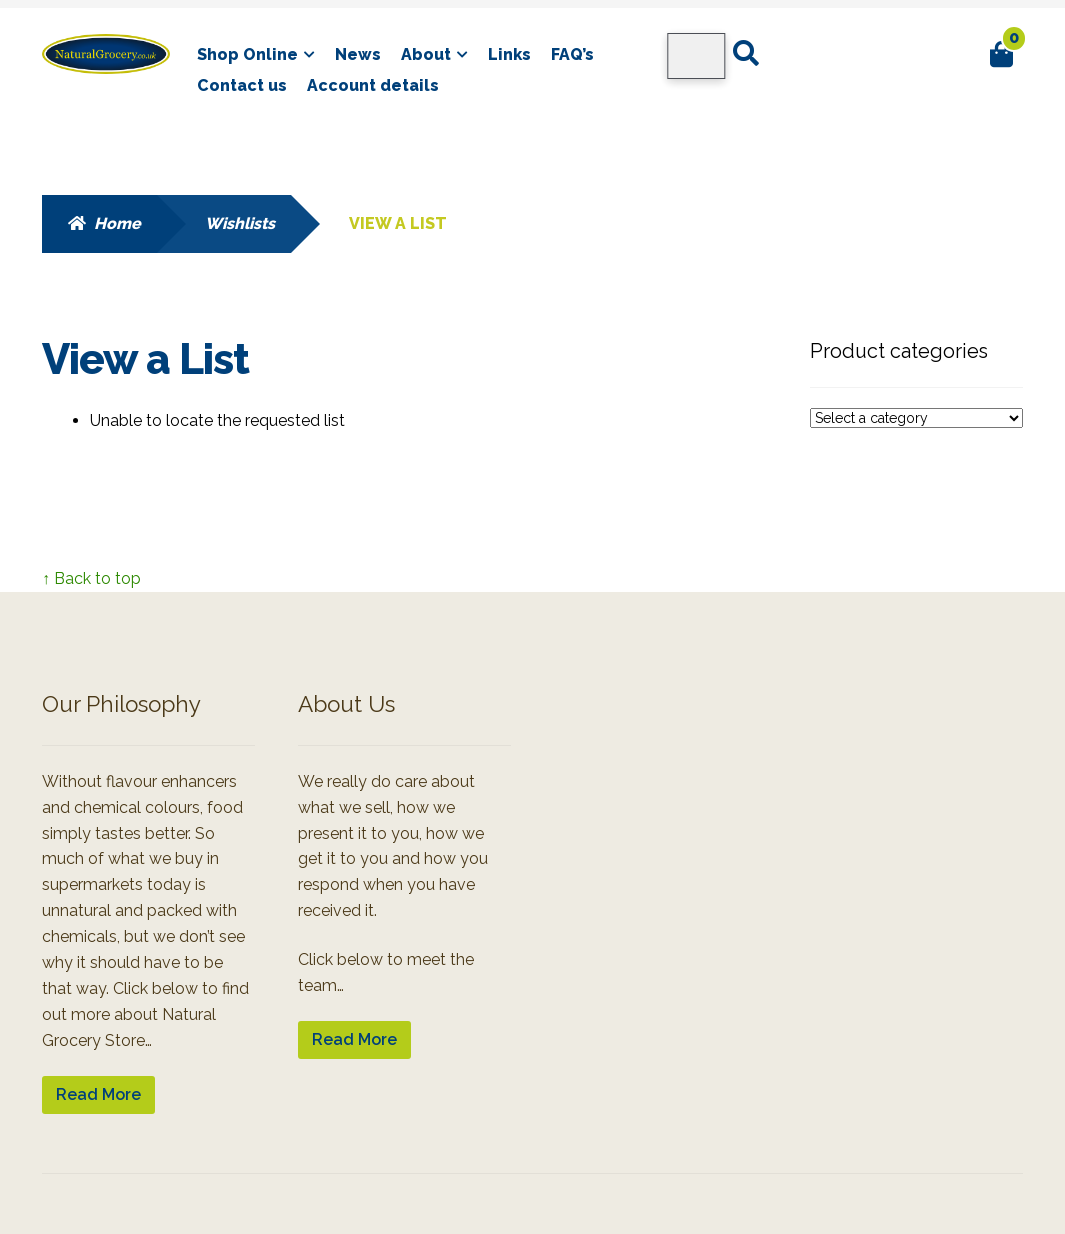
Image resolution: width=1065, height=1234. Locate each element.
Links (509, 54)
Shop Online (247, 54)
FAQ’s (572, 54)
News (358, 54)
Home (117, 223)
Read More (98, 1094)
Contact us (242, 85)
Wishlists (240, 223)
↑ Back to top (91, 578)
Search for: (744, 54)
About (426, 54)
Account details (373, 85)
